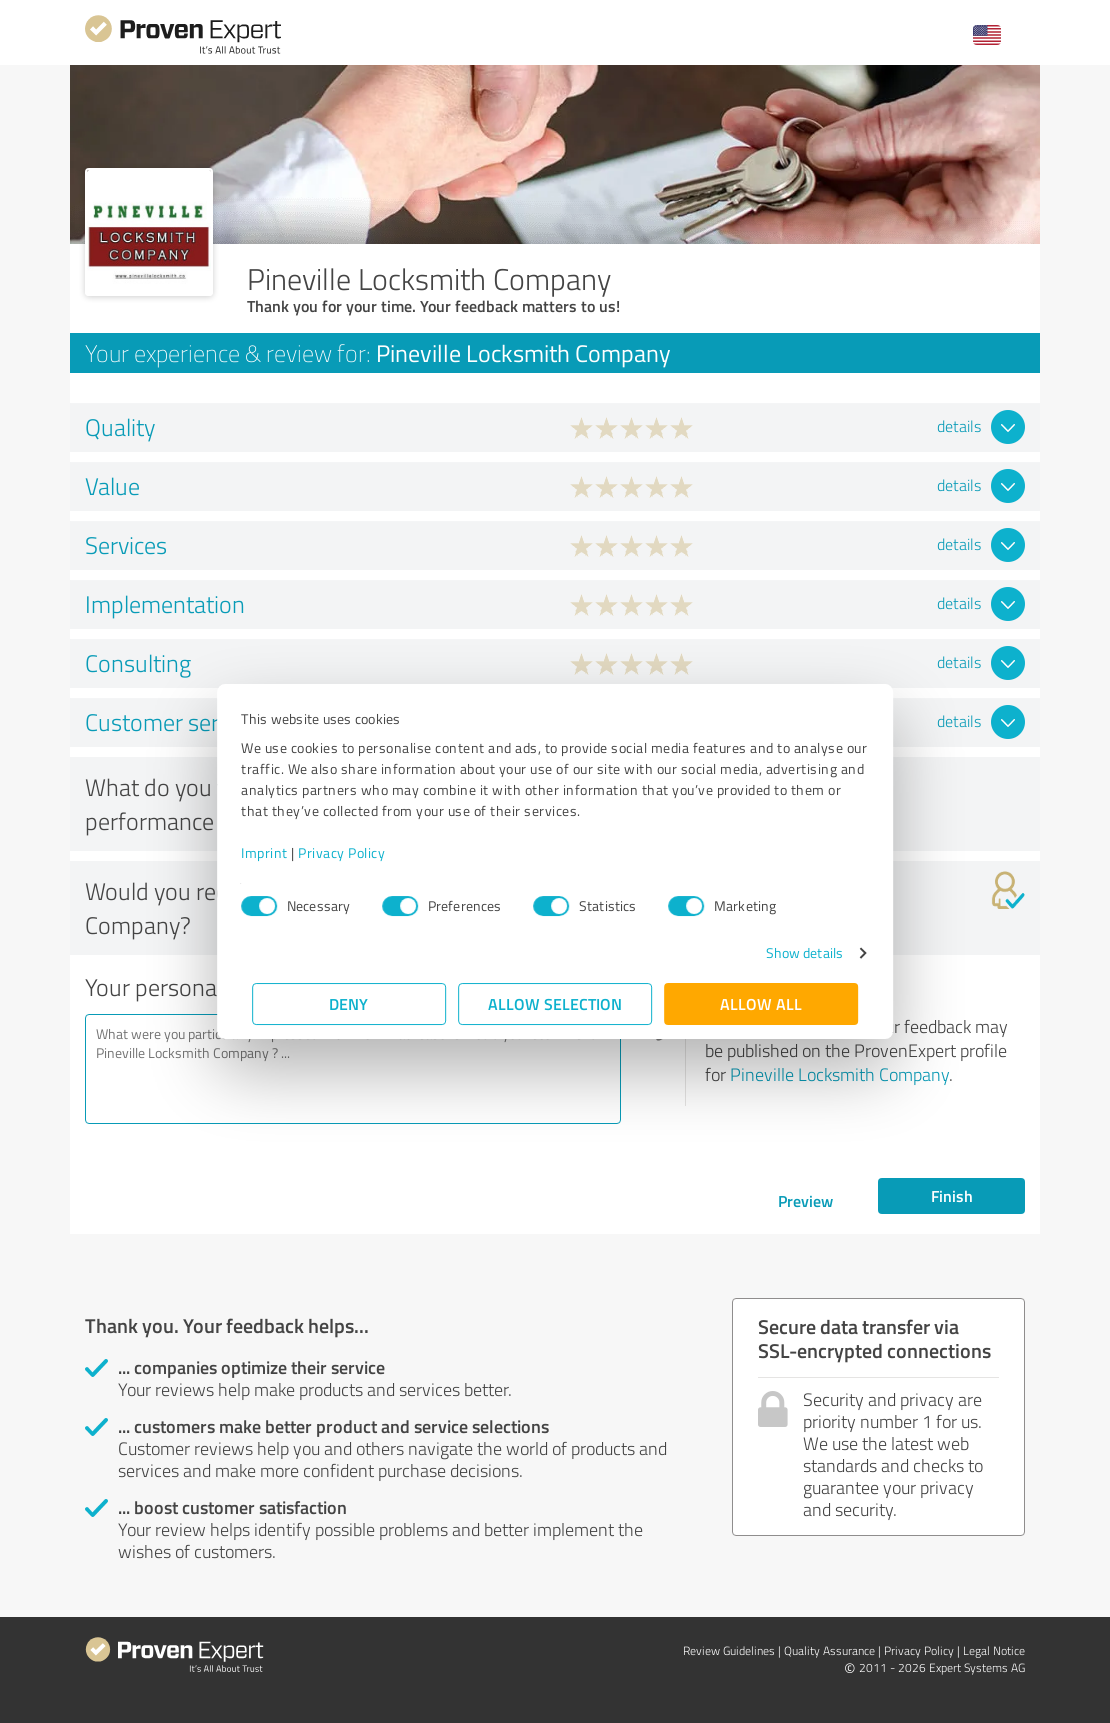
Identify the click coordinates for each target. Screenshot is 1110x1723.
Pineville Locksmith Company (839, 1074)
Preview (805, 1200)
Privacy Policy (352, 852)
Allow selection (555, 1003)
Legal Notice (994, 1650)
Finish (952, 1195)
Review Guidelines (729, 1650)
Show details (793, 952)
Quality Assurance (829, 1650)
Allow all (761, 1003)
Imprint (275, 852)
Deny (349, 1003)
